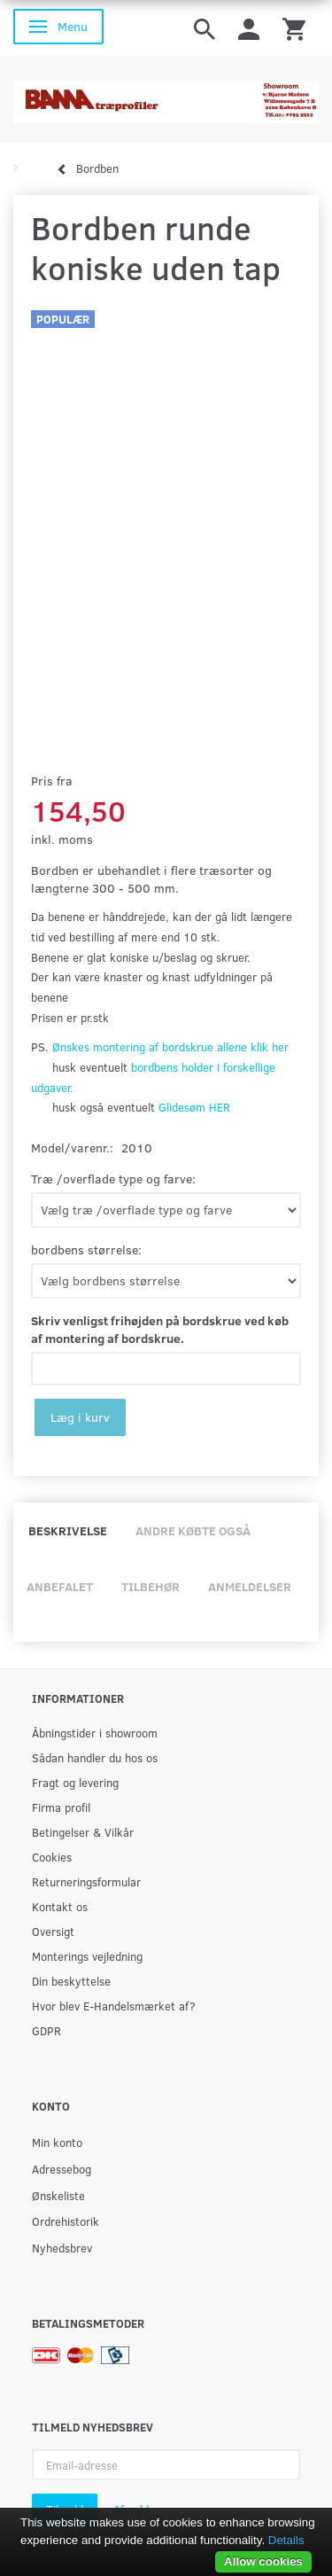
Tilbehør (150, 1586)
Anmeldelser (249, 1586)
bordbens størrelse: (86, 1249)
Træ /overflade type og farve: (113, 1178)
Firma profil (61, 1807)
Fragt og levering (75, 1782)
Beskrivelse (67, 1530)
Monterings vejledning (87, 1955)
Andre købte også (193, 1530)
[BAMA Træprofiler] (166, 96)
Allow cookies (263, 2561)
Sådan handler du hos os (95, 1757)
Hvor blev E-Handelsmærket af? (114, 2005)
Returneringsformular (86, 1881)
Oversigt (53, 1931)
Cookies (52, 1856)
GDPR (46, 2030)
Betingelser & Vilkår (83, 1831)
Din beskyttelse (71, 1980)
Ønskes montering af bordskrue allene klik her (170, 1047)
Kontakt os (60, 1906)
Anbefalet (60, 1586)
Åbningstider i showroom (95, 1732)
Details (286, 2540)
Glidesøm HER (194, 1107)
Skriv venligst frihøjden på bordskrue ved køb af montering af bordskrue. (160, 1329)
